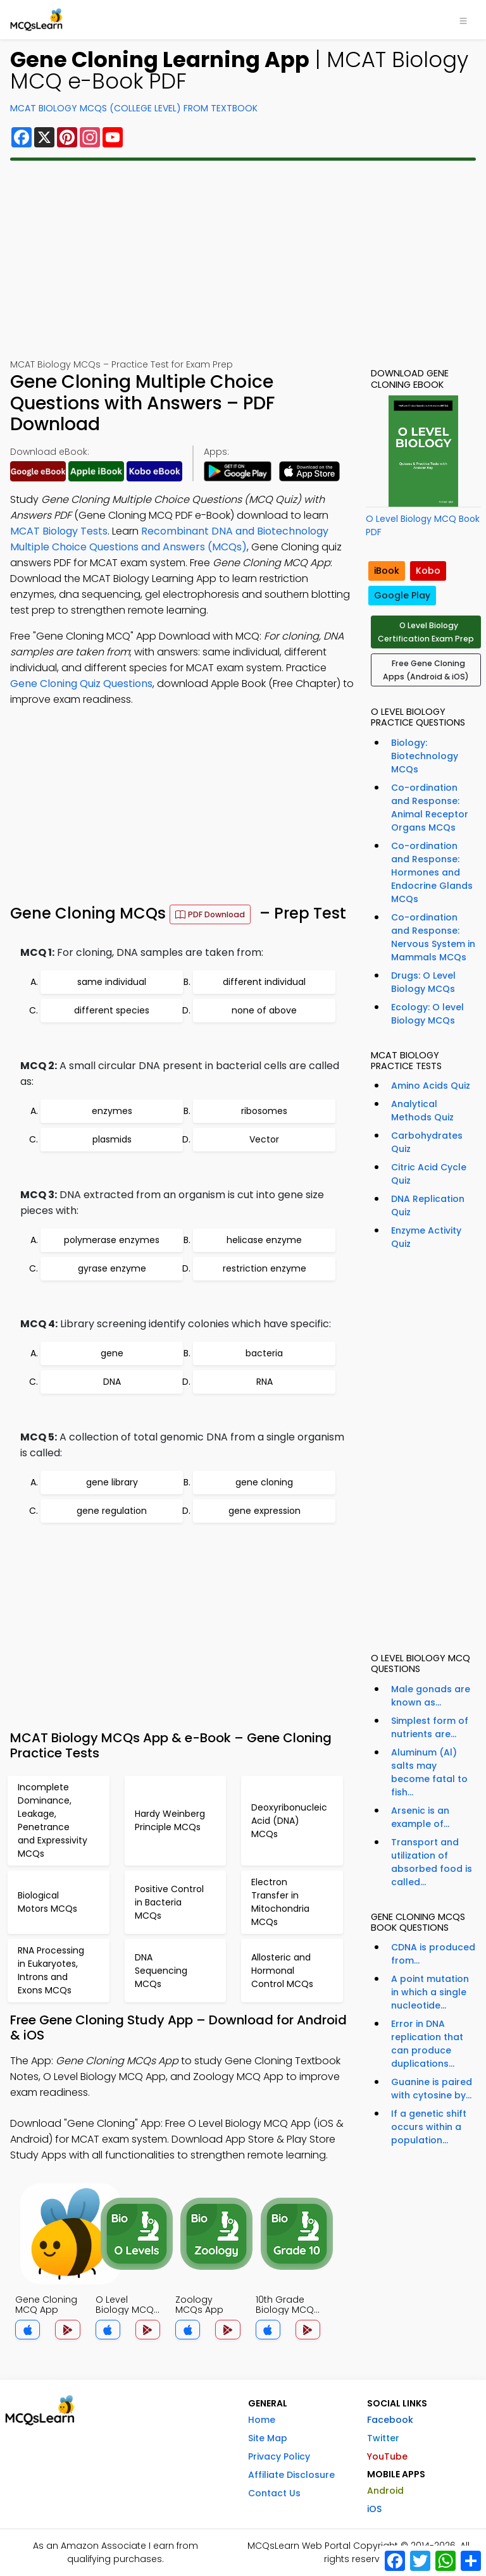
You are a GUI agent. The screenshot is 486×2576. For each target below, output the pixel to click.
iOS (374, 2509)
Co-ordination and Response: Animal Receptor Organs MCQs (429, 807)
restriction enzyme (264, 1268)
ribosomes (264, 1111)
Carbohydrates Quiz (427, 1142)
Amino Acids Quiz (430, 1085)
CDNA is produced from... (433, 1954)
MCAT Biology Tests (59, 531)
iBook (386, 570)
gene (112, 1353)
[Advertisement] (243, 259)
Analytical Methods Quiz (422, 1111)
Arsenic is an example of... (420, 1817)
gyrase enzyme (112, 1268)
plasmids (112, 1139)
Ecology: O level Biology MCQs (427, 1014)
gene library (112, 1482)
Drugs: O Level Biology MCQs (423, 982)
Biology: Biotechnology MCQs (424, 756)
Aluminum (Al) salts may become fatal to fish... (429, 1772)
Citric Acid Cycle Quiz (428, 1174)
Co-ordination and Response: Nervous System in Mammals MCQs (433, 937)
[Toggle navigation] (463, 19)
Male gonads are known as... (430, 1696)
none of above (264, 1010)
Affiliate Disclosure (291, 2474)
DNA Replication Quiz (427, 1205)
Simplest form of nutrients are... (429, 1727)
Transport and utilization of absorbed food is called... (431, 1862)
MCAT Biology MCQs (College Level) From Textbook (134, 108)
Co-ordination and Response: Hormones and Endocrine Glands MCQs (432, 872)
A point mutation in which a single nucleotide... (430, 1992)
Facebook (390, 2419)
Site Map (267, 2438)
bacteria (264, 1353)
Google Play (402, 595)
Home (261, 2419)
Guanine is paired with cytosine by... (431, 2089)
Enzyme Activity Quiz (426, 1237)
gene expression (264, 1510)
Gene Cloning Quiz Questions (81, 683)
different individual (264, 981)
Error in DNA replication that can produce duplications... (427, 2043)
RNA (264, 1381)
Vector (264, 1139)
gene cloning (264, 1482)
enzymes (112, 1111)
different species (111, 1010)
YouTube (387, 2456)
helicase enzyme (264, 1240)
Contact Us (274, 2493)
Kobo (428, 570)
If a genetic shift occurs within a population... (428, 2126)
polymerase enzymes (111, 1240)
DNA (112, 1381)
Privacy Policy (279, 2456)
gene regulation (112, 1510)
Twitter (383, 2438)
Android (385, 2490)
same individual (111, 981)
